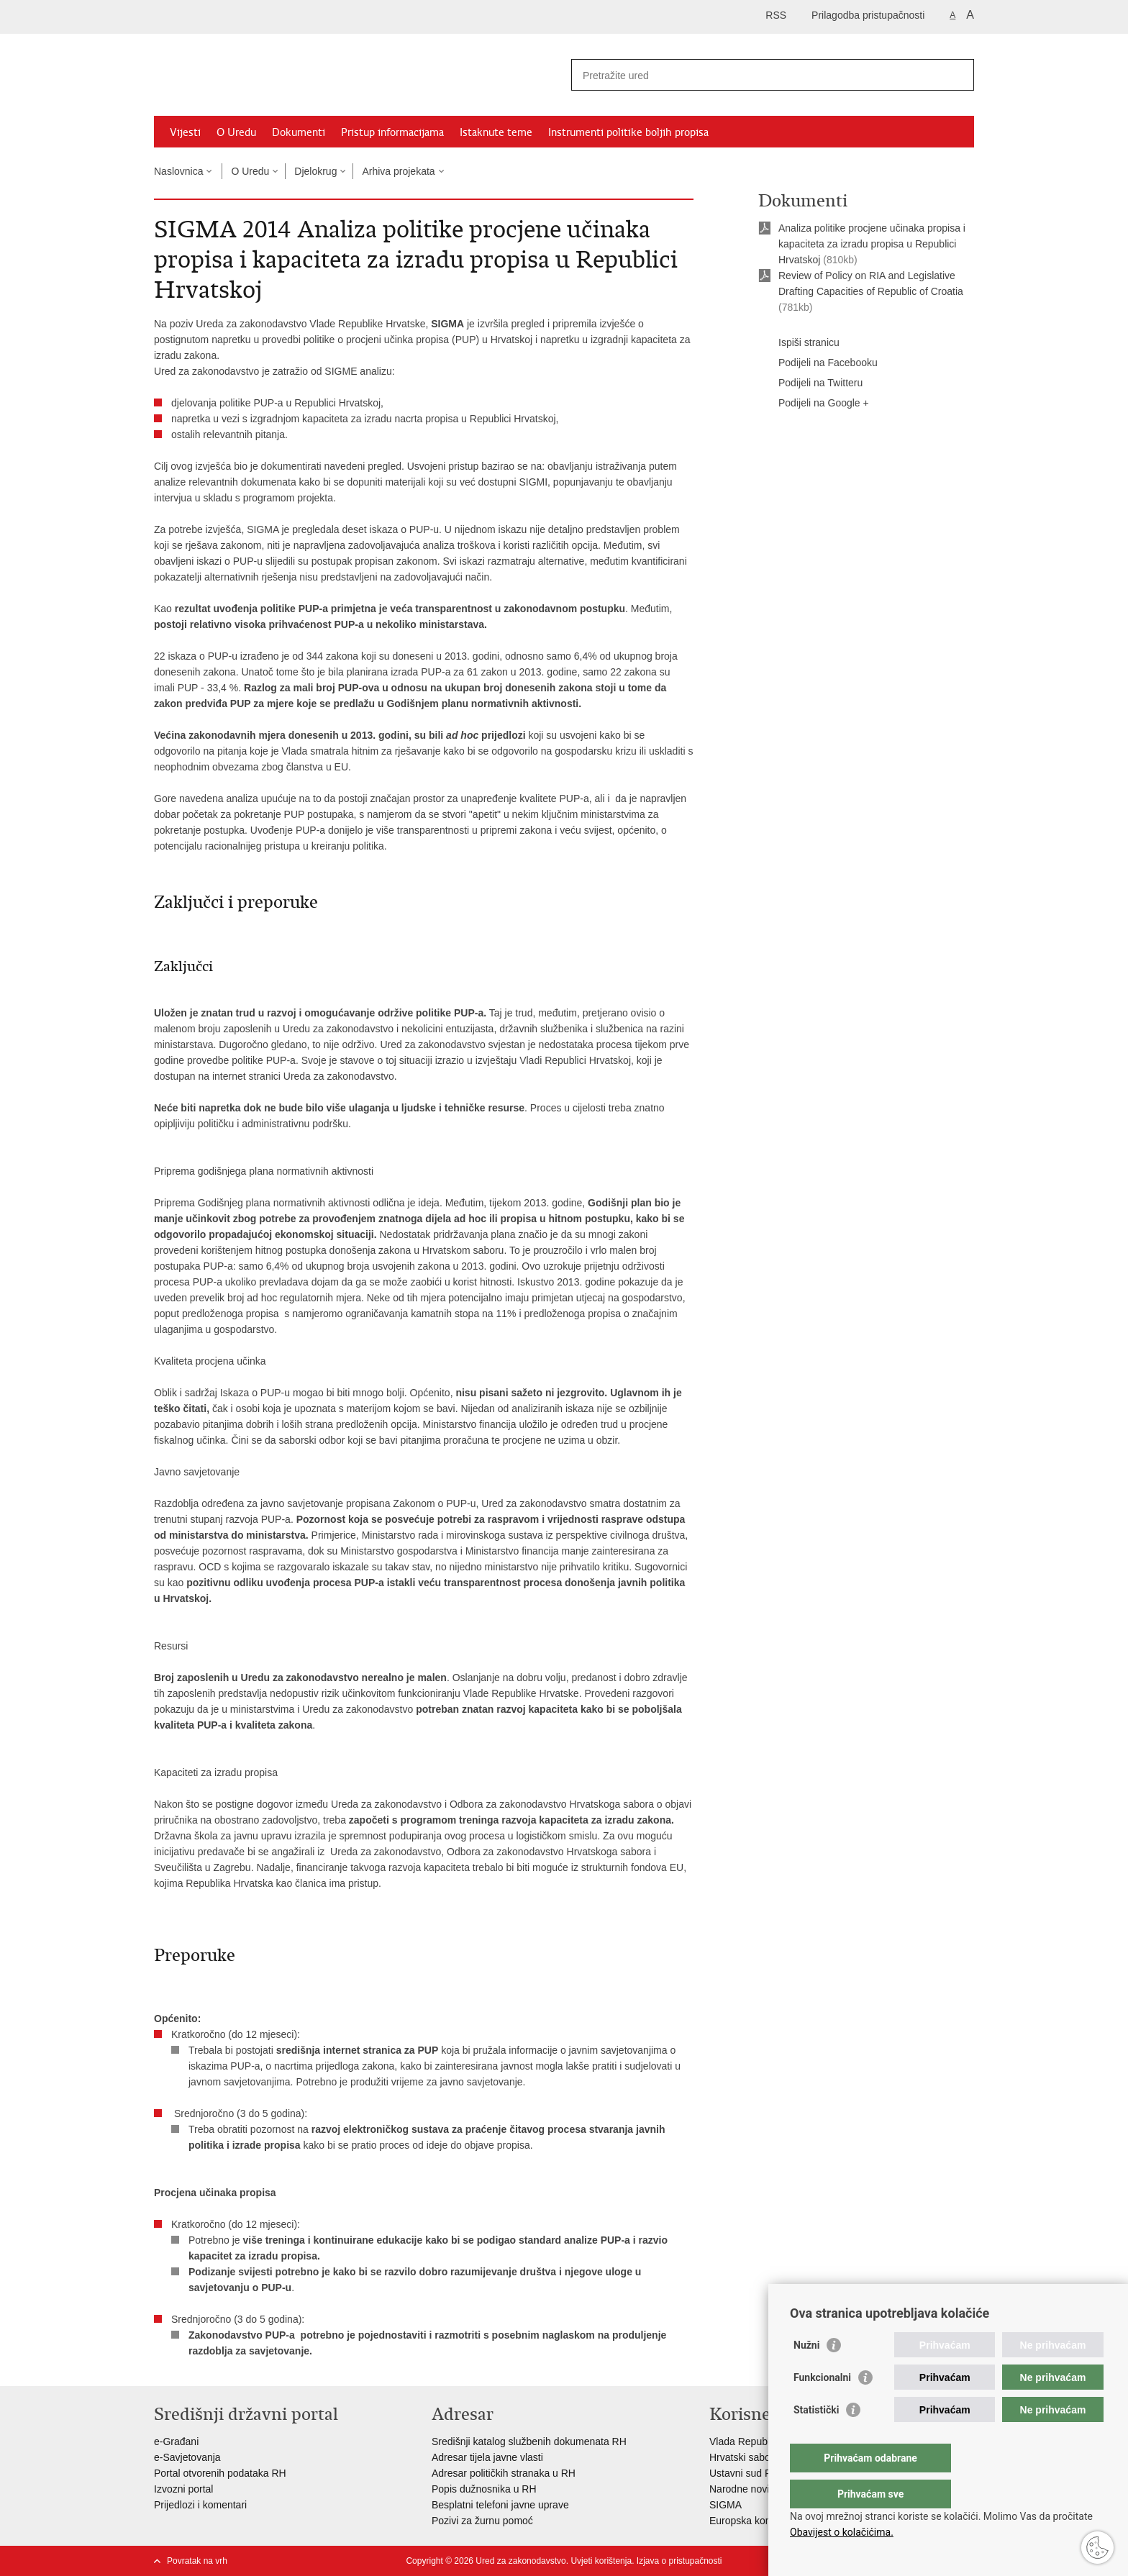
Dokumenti (298, 132)
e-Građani (176, 2441)
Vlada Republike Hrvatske (767, 2441)
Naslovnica (178, 171)
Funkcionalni (822, 2406)
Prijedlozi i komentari (200, 2505)
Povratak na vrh (197, 2561)
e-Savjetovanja (187, 2457)
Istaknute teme (496, 132)
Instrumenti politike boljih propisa (628, 132)
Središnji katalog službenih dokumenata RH (530, 2441)
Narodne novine (745, 2489)
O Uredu (236, 132)
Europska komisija (750, 2520)
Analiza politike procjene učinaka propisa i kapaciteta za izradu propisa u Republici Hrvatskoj (871, 243)
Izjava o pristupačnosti (679, 2561)
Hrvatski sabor (741, 2457)
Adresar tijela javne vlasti (487, 2457)
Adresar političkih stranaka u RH (504, 2473)
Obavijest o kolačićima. (841, 2532)
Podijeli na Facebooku (818, 363)
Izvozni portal (183, 2489)
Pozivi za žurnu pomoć (482, 2520)
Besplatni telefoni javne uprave (500, 2505)
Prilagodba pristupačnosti (867, 15)
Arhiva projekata (398, 171)
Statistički (816, 2438)
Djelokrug (315, 171)
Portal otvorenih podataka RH (220, 2473)
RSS (775, 15)
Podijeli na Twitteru (810, 383)
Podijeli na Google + (813, 403)
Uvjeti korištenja (601, 2561)
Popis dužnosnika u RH (484, 2489)
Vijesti (185, 132)
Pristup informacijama (392, 132)
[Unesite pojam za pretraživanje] (757, 75)
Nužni (806, 2374)
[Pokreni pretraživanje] (957, 74)
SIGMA (725, 2505)
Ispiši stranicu (799, 343)
